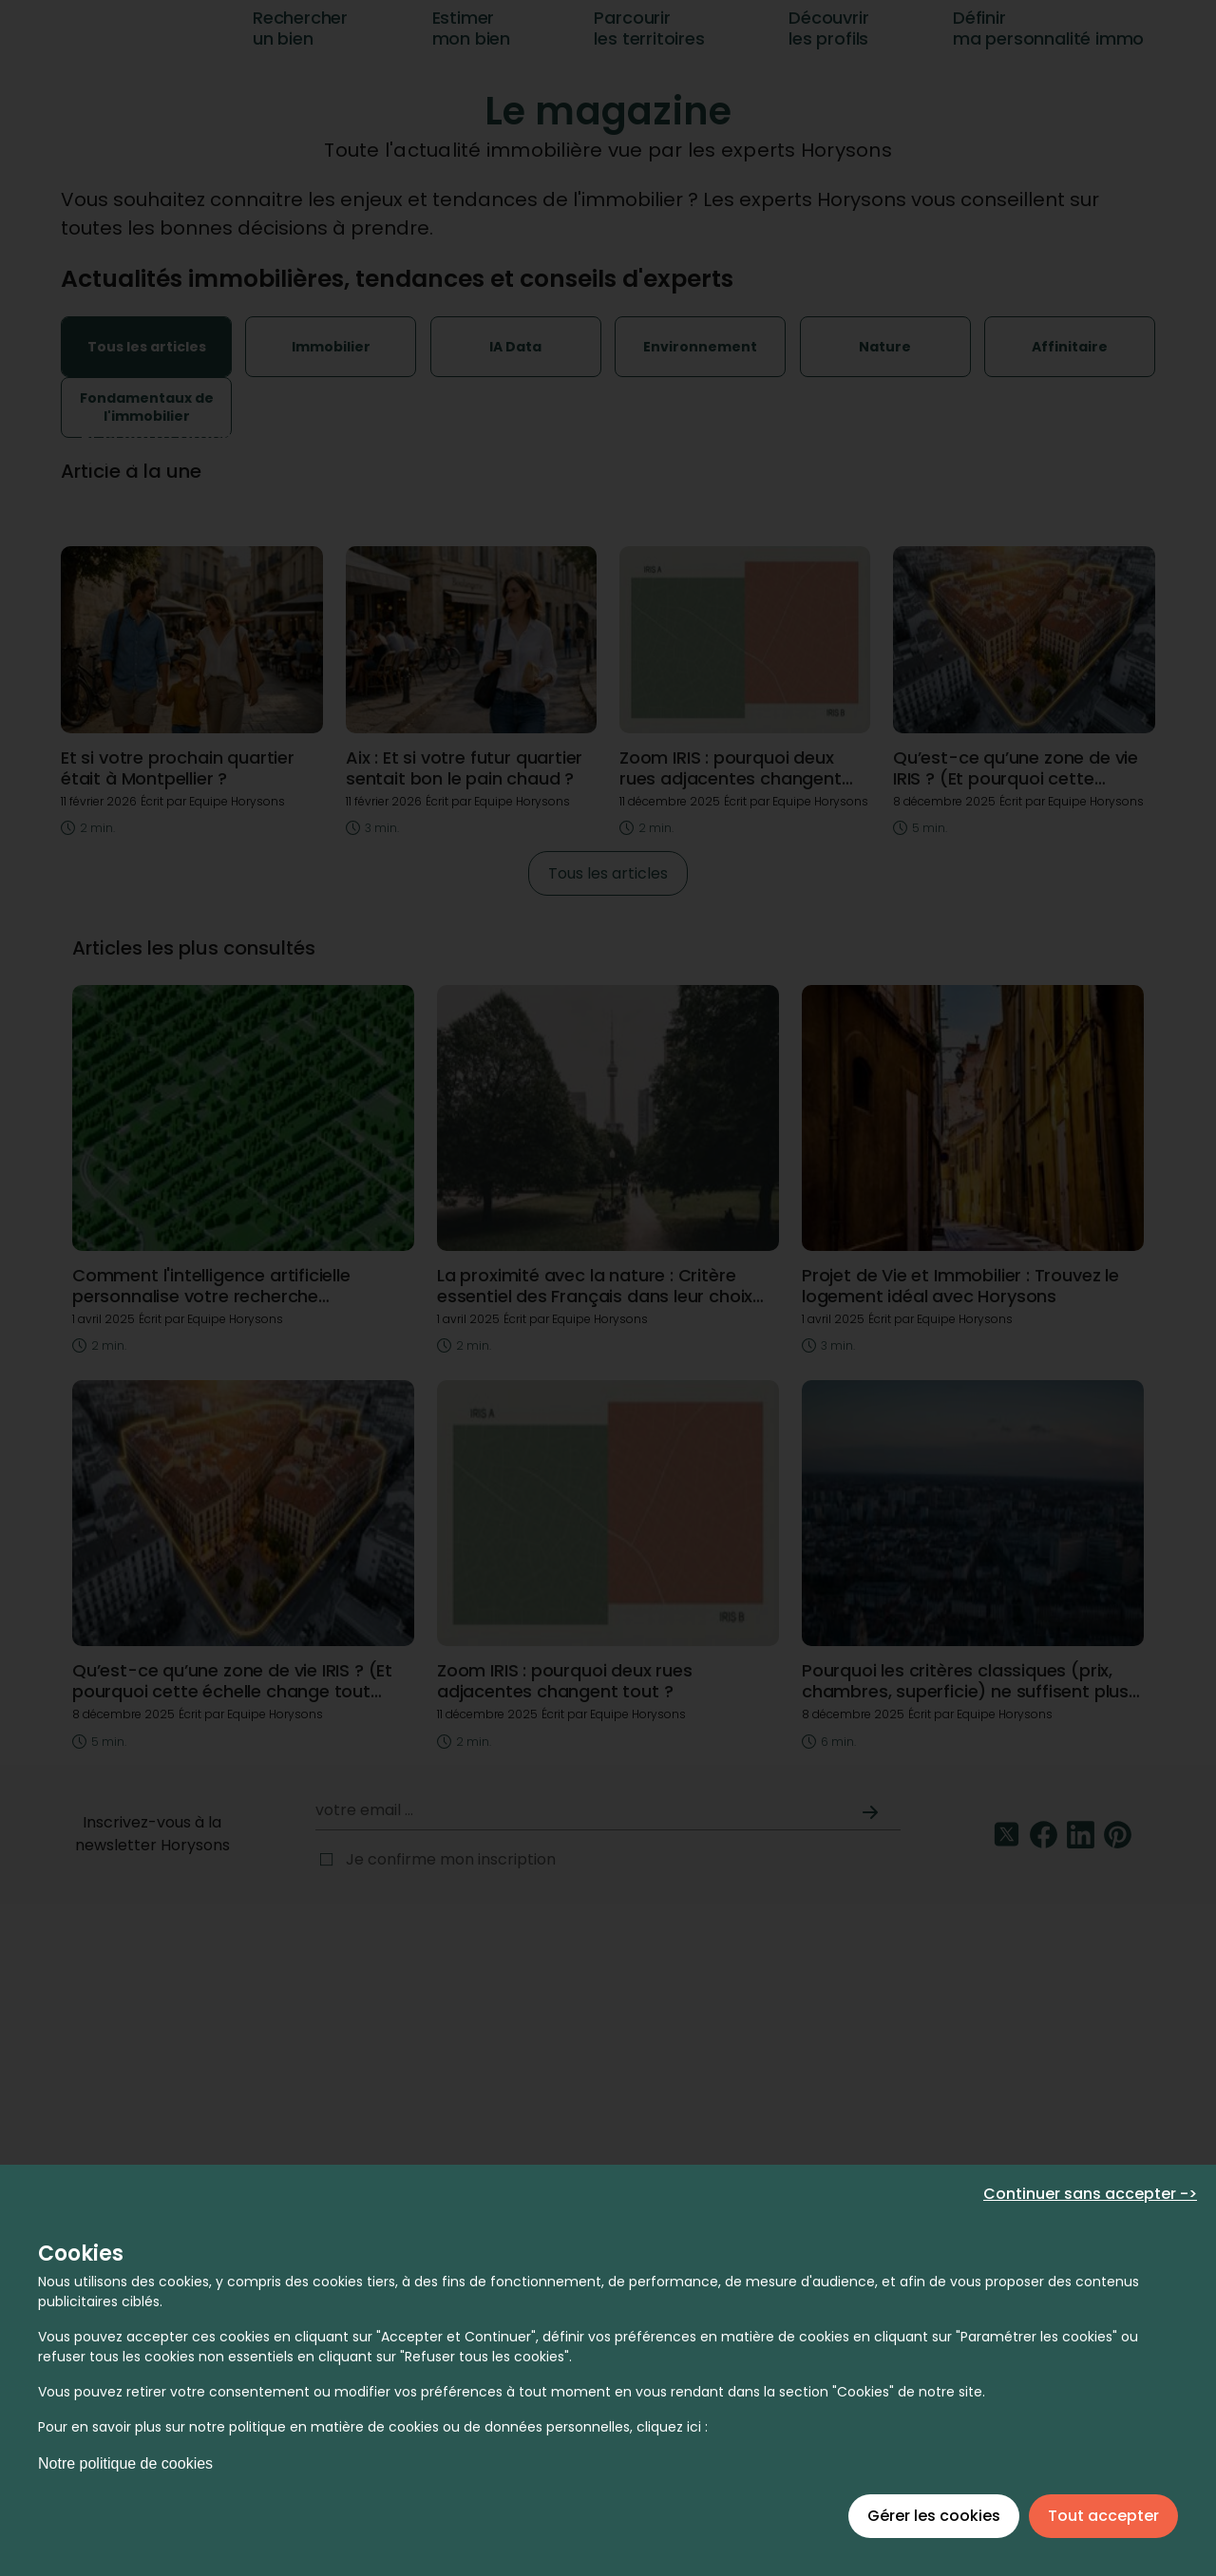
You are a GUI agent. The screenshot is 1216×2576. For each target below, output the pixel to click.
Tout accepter (1103, 2516)
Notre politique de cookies (125, 2463)
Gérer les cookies (933, 2516)
